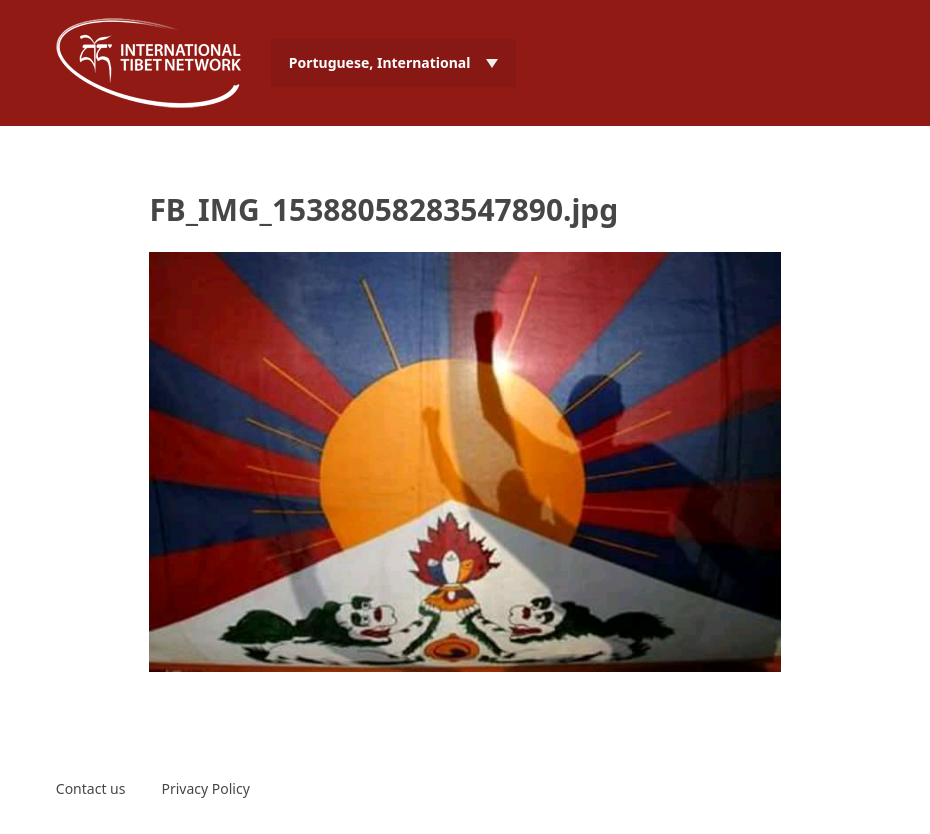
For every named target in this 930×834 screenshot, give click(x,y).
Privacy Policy (205, 788)
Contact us (91, 788)
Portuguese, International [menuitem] (380, 62)
